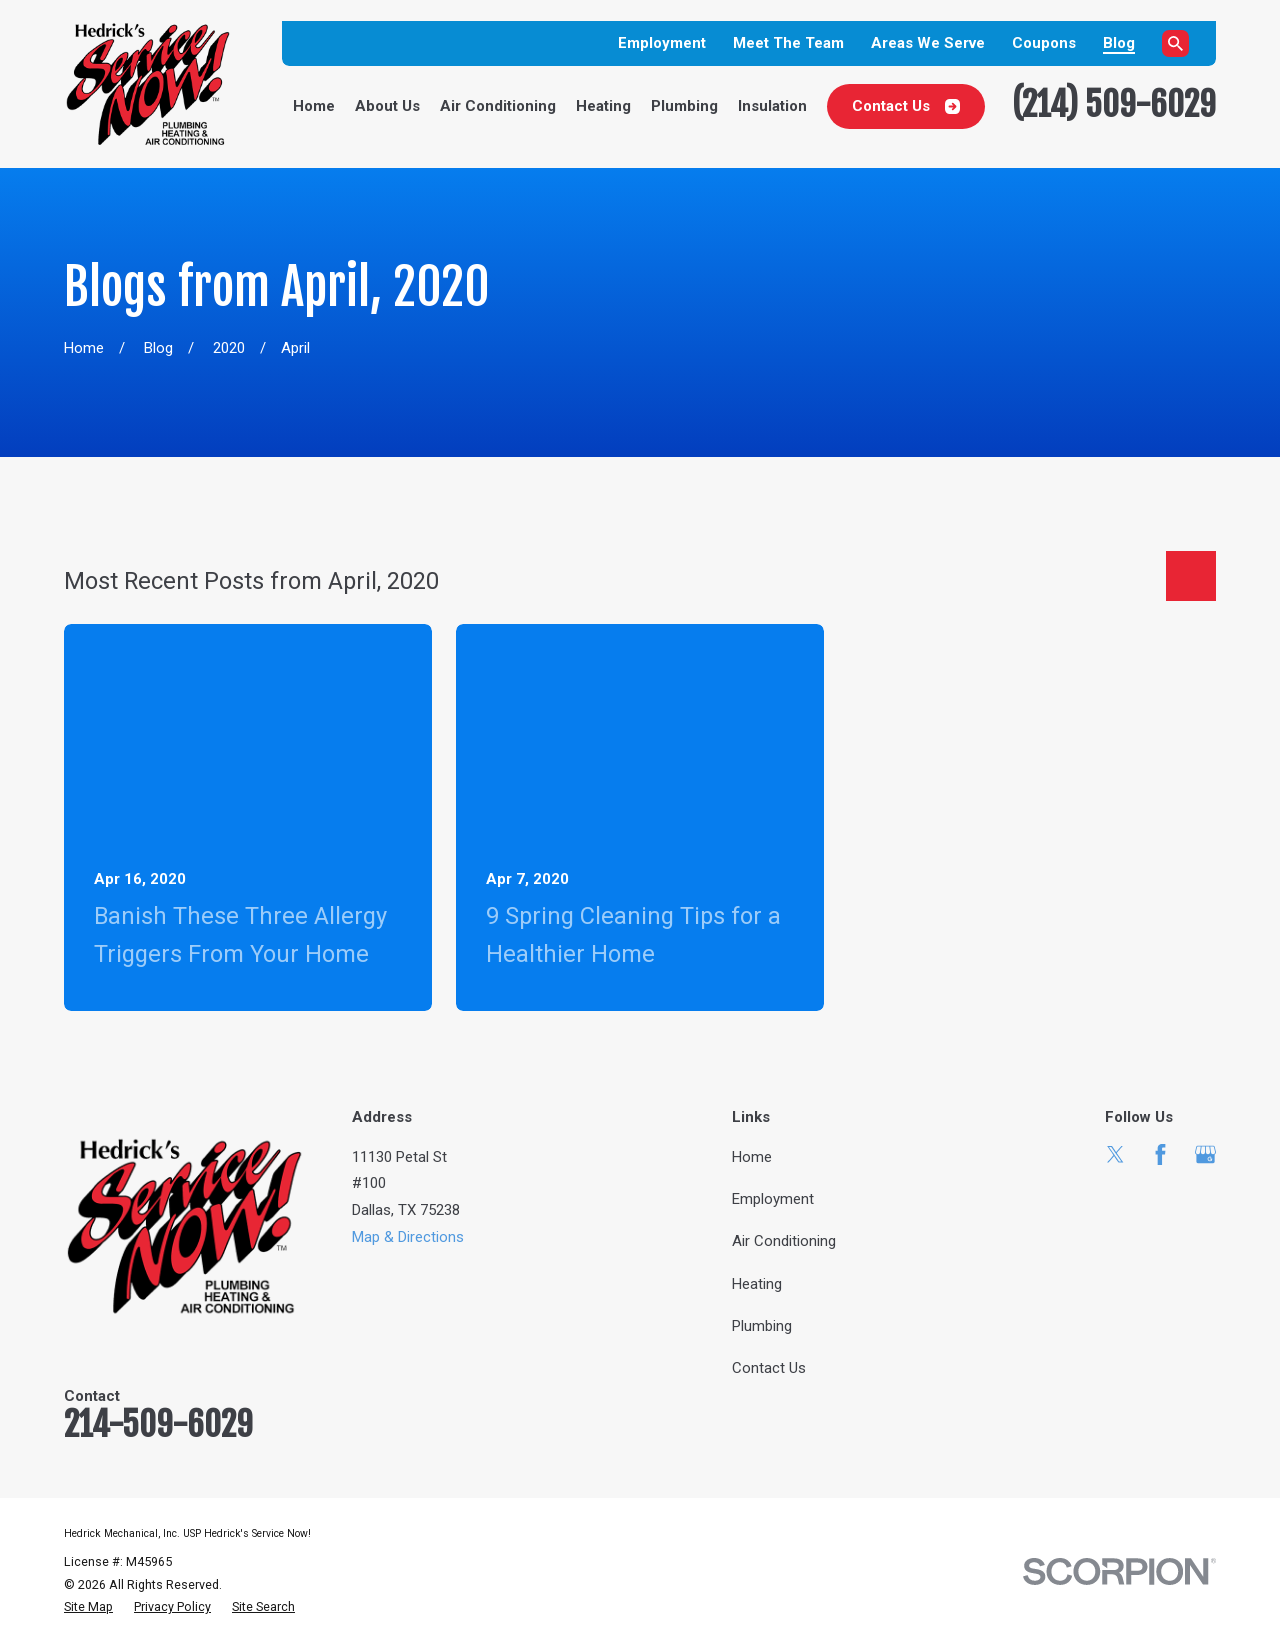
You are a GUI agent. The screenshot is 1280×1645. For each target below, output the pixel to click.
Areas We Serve (928, 43)
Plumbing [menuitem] (684, 106)
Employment (662, 43)
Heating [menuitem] (603, 106)
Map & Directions (408, 1237)
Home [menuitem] (314, 106)
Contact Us (906, 106)
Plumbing (762, 1326)
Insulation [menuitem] (772, 106)
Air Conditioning (784, 1241)
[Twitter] (1115, 1154)
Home (752, 1157)
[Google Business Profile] (1205, 1154)
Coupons (1044, 43)
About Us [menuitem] (387, 106)
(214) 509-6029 (1114, 104)
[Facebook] (1160, 1154)
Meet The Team (788, 43)
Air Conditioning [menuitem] (498, 106)
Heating (757, 1284)
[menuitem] (88, 1607)
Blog (1119, 43)
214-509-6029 (158, 1424)
